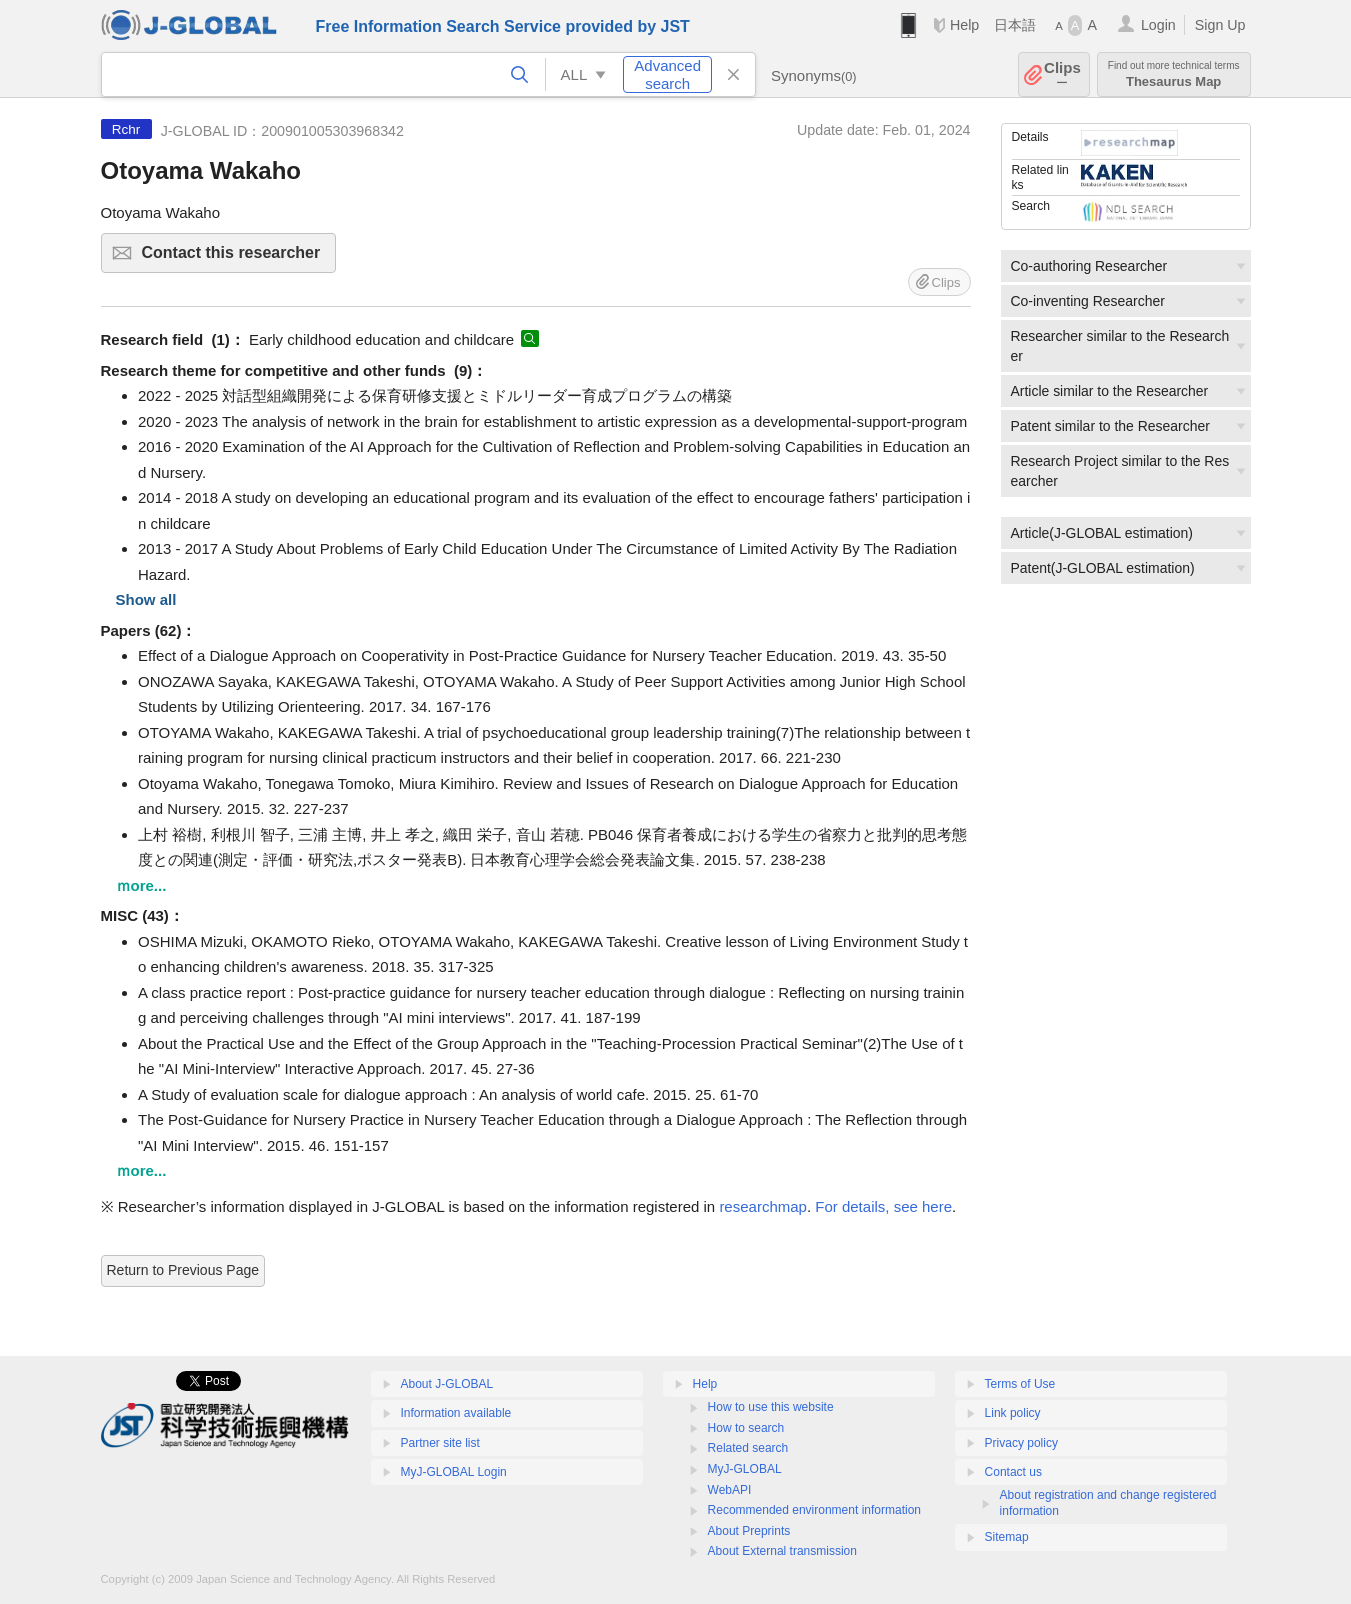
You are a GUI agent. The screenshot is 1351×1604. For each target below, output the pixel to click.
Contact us (1013, 1472)
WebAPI (730, 1490)
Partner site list (440, 1443)
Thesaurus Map (1174, 74)
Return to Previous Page (183, 1270)
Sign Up (1220, 25)
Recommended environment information (814, 1510)
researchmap (763, 1206)
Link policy (1013, 1413)
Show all (146, 599)
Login (1158, 25)
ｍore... (141, 885)
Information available (456, 1413)
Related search (748, 1448)
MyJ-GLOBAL (745, 1469)
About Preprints (749, 1531)
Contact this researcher (236, 258)
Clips (1062, 74)
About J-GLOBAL (447, 1384)
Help (964, 25)
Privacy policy (1021, 1443)
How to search (746, 1428)
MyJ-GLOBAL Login (454, 1472)
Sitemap (1007, 1537)
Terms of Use (1020, 1384)
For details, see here (883, 1206)
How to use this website (771, 1407)
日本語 (1015, 25)
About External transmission (782, 1551)
